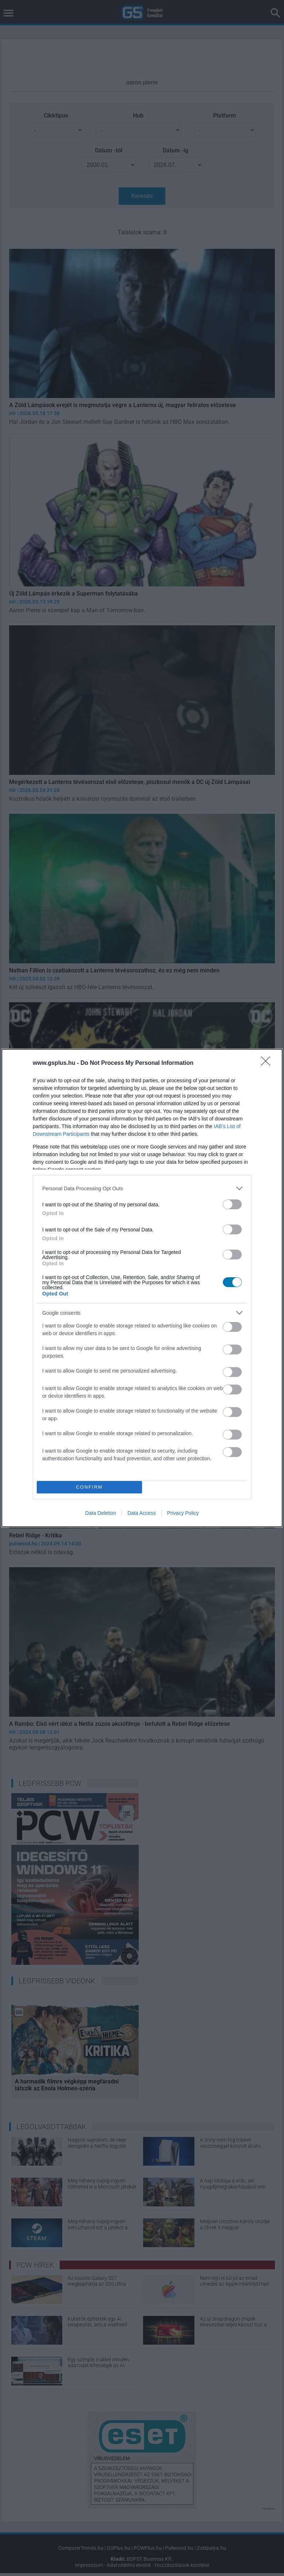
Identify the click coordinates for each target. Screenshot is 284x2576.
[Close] (268, 1063)
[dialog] (142, 1288)
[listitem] (142, 1188)
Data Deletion (100, 1513)
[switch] (232, 1204)
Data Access (141, 1513)
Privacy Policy (183, 1513)
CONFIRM (89, 1487)
